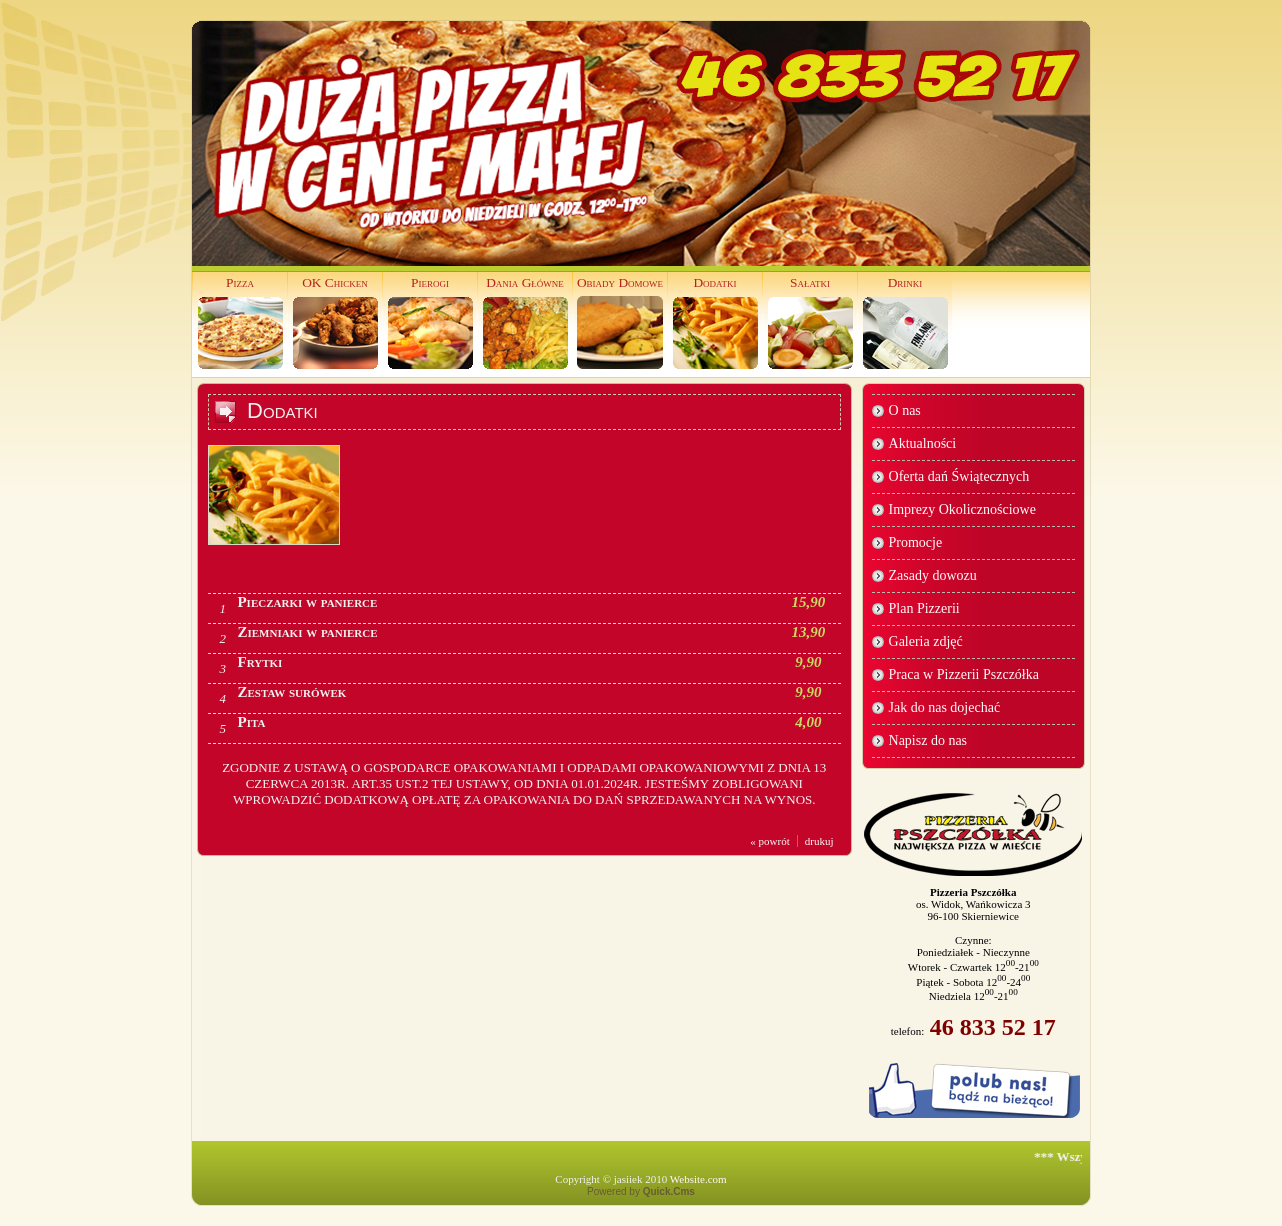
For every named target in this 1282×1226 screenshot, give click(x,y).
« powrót (769, 841)
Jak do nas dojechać (945, 707)
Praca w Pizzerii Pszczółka (964, 674)
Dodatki (714, 282)
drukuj (819, 841)
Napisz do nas (928, 740)
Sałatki (810, 282)
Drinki (905, 282)
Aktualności (923, 443)
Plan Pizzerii (924, 608)
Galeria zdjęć (926, 641)
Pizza (240, 282)
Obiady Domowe (620, 282)
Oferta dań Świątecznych (959, 476)
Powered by (641, 1191)
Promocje (916, 542)
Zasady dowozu (933, 575)
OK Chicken (335, 282)
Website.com (698, 1179)
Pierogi (430, 282)
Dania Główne (525, 282)
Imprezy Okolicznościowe (962, 509)
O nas (905, 410)
